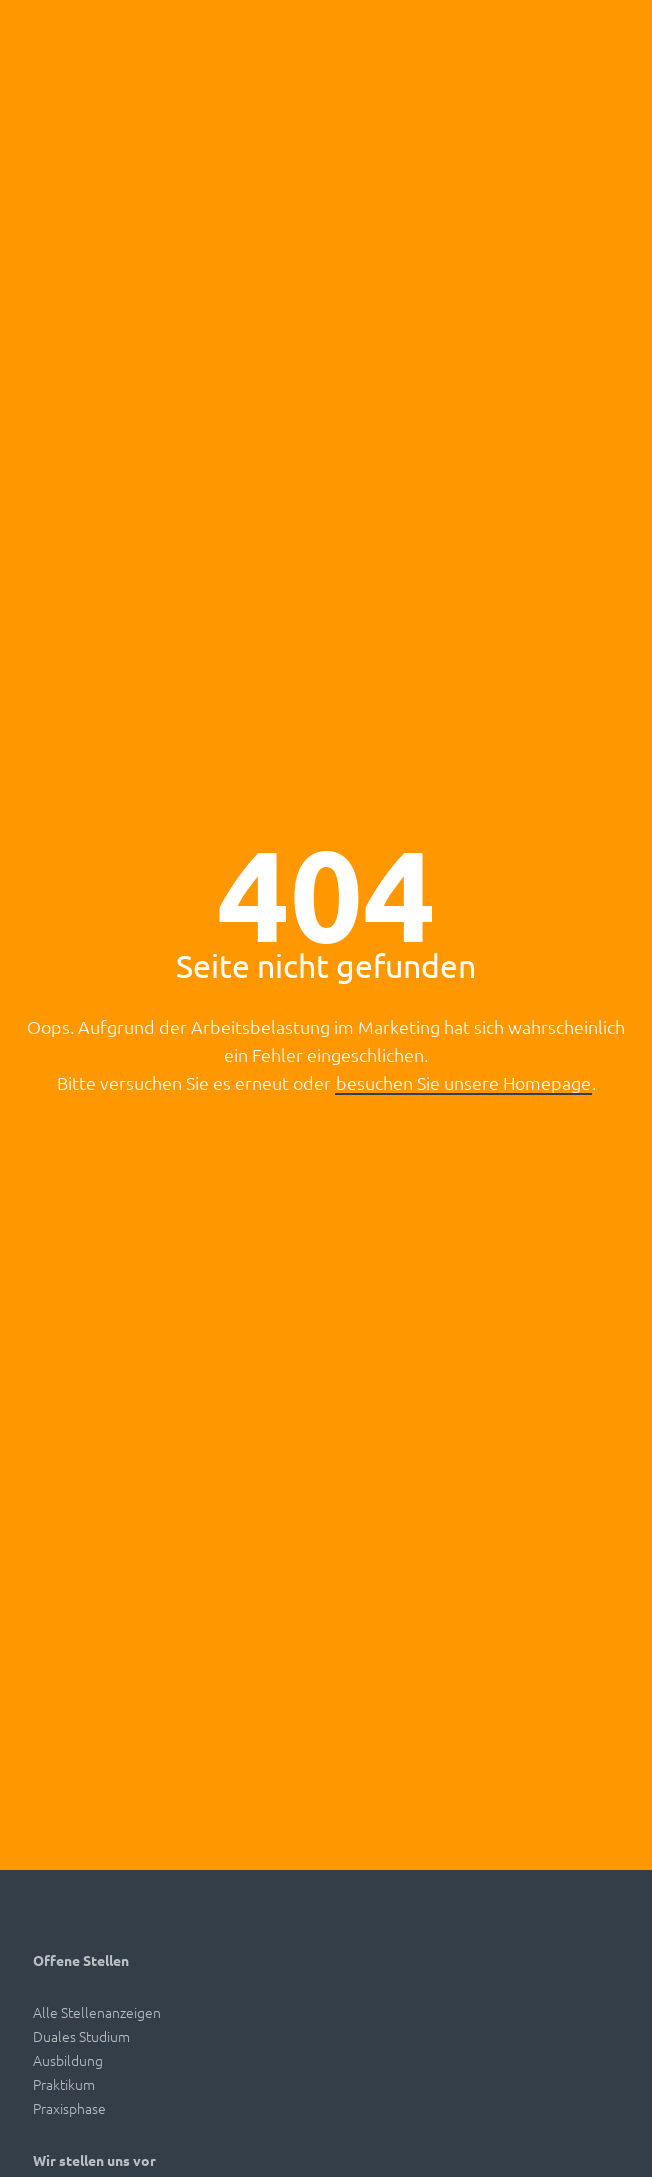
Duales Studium (81, 2036)
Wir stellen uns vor (94, 2160)
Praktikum (64, 2084)
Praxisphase (69, 2108)
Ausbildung (68, 2060)
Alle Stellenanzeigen (97, 2012)
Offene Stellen (81, 1960)
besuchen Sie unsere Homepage (463, 1082)
